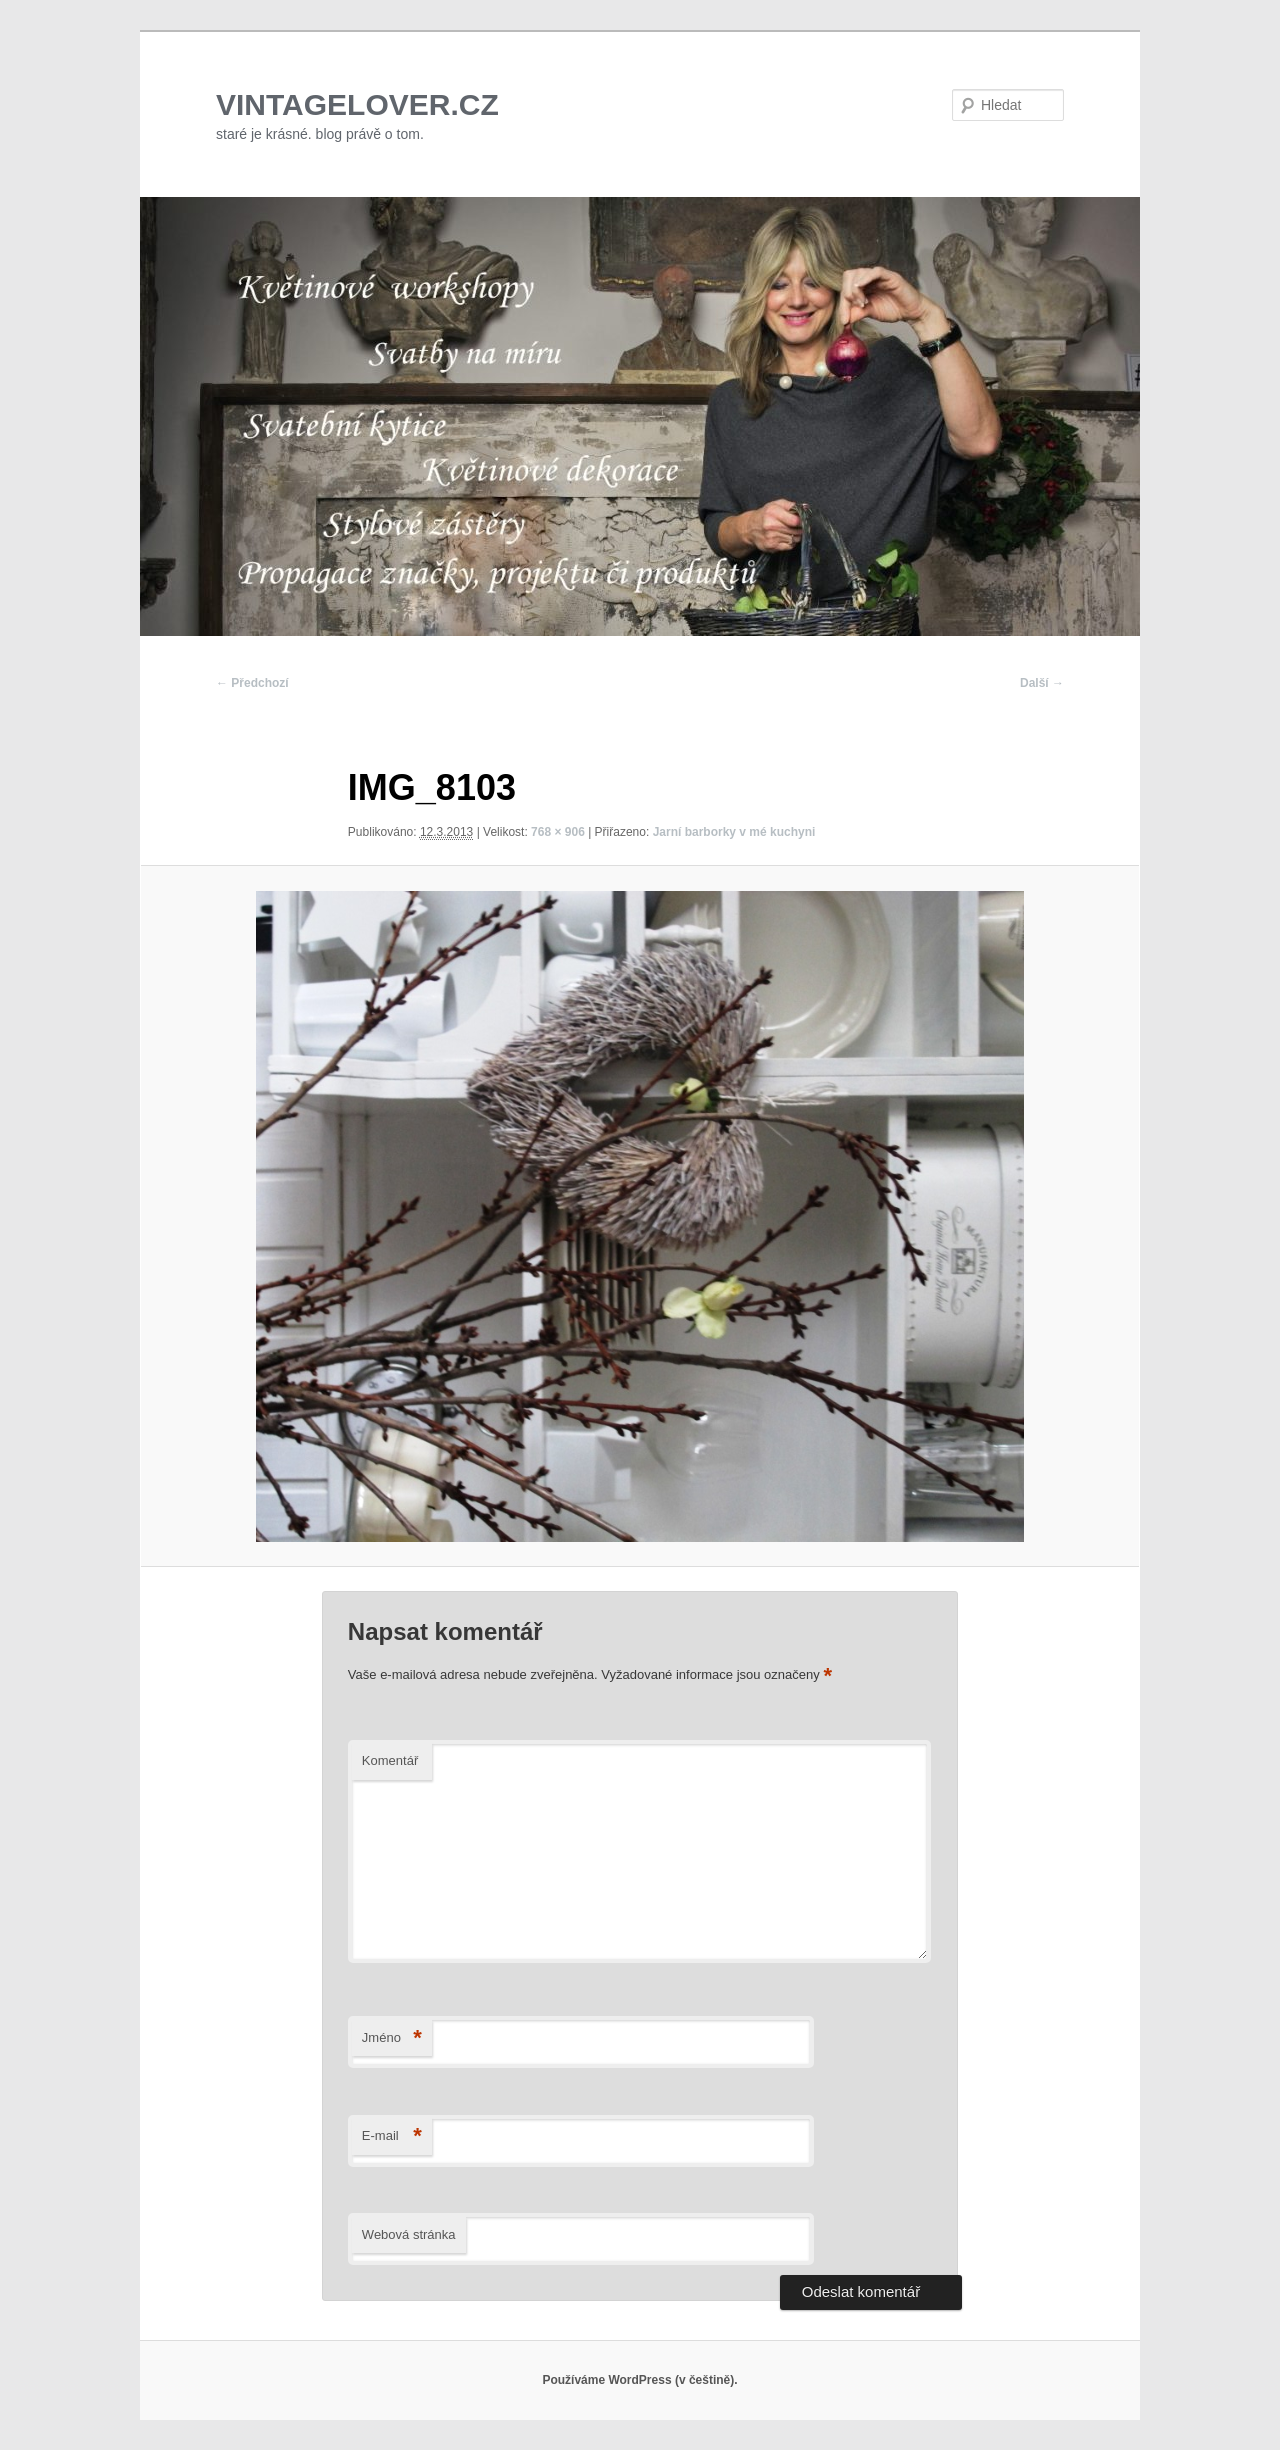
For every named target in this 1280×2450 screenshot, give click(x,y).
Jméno (392, 2038)
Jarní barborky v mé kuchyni (734, 832)
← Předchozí (252, 683)
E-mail (392, 2136)
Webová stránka (409, 2234)
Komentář (390, 1760)
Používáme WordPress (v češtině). (639, 2380)
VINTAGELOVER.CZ (357, 104)
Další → (1042, 683)
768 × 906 (558, 832)
